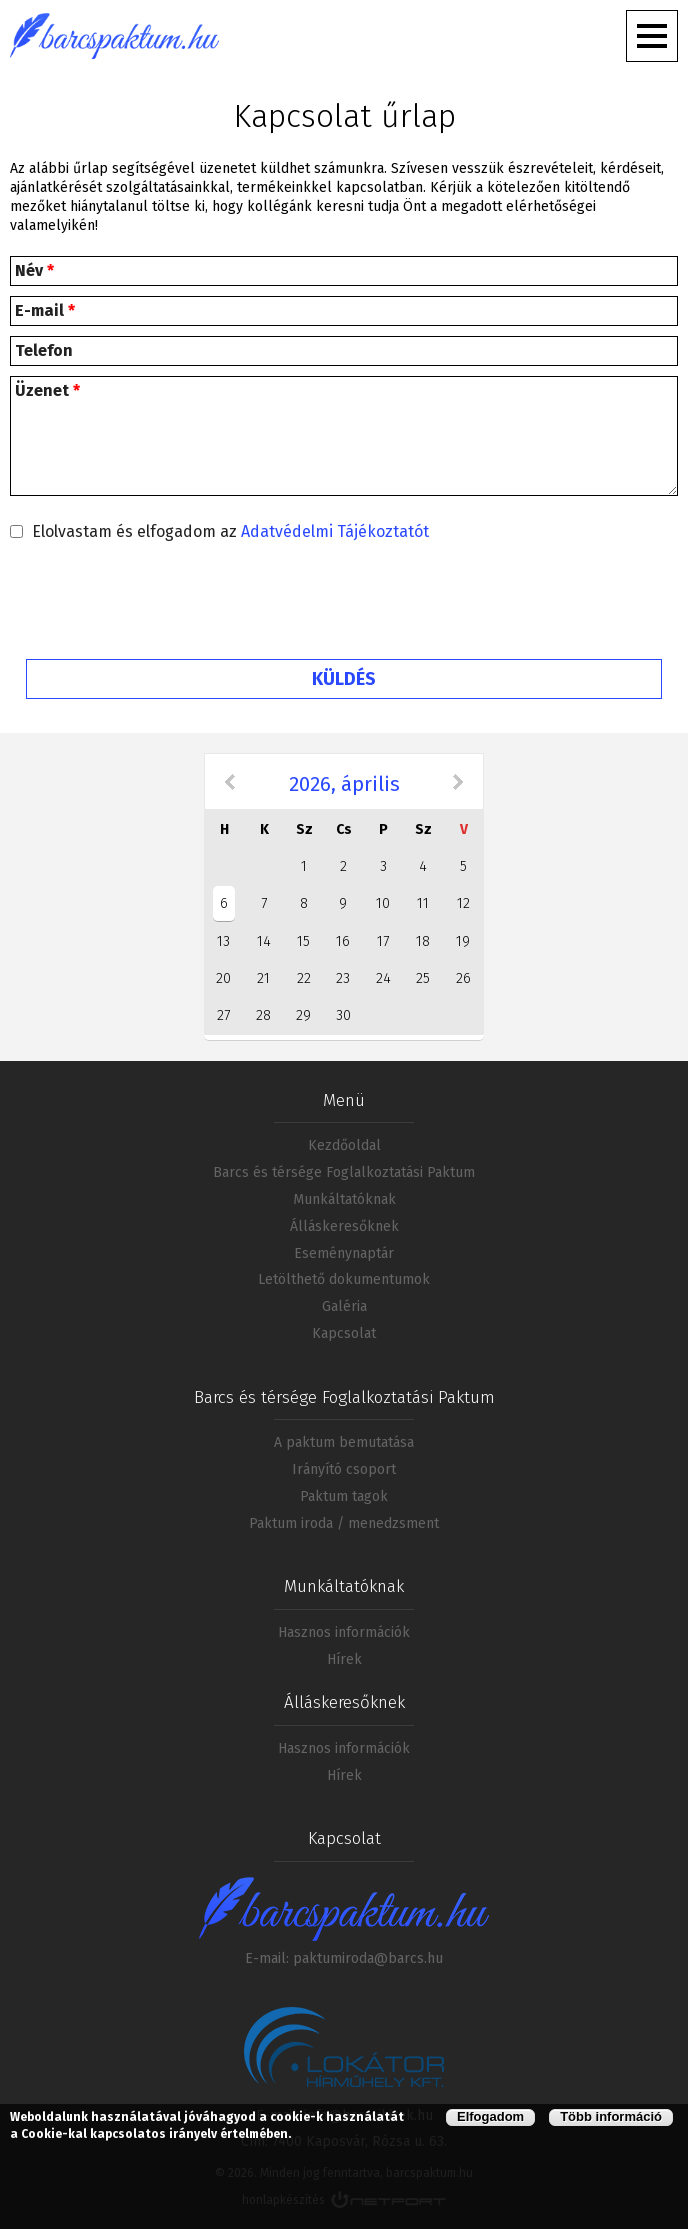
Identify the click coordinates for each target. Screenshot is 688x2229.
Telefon (44, 350)
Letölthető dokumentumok (344, 1279)
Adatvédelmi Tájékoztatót (335, 531)
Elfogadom (490, 2116)
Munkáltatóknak (344, 1199)
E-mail (45, 310)
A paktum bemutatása (344, 1442)
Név (34, 270)
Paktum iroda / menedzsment (344, 1523)
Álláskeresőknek (344, 1226)
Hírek (344, 1659)
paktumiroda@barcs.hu (368, 1958)
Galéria (344, 1306)
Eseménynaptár (344, 1253)
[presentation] (344, 605)
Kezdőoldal (344, 1145)
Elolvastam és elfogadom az (230, 531)
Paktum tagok (344, 1496)
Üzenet (47, 390)
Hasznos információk (344, 1632)
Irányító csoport (344, 1469)
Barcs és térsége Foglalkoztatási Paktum (344, 1172)
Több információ (611, 2116)
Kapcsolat (344, 1333)
